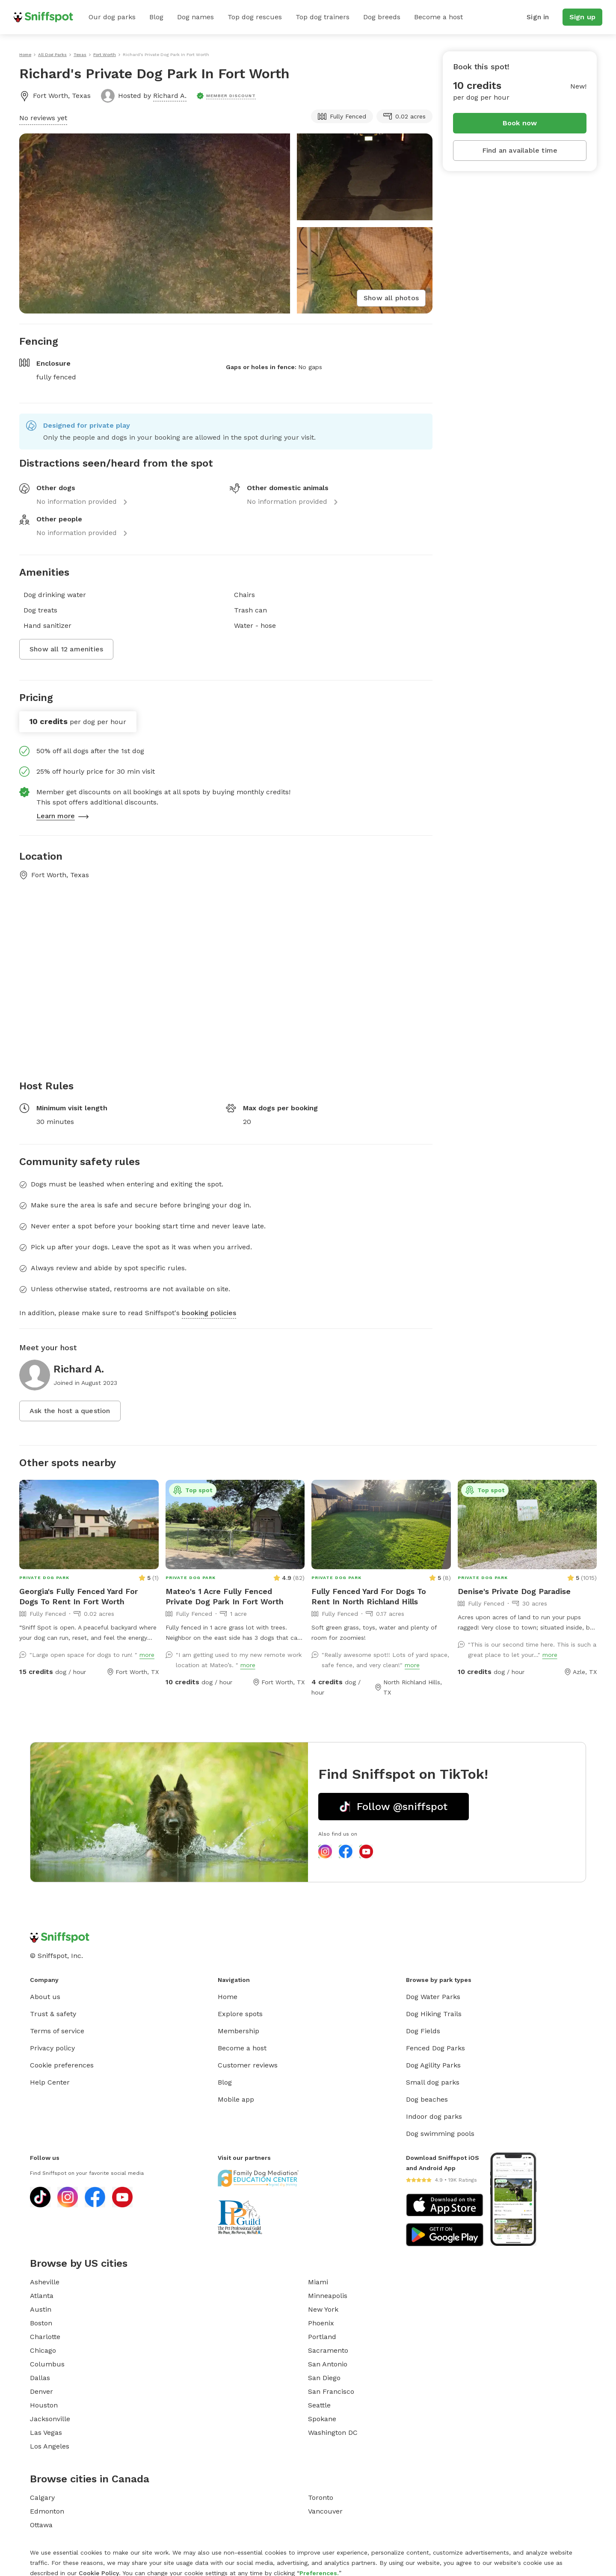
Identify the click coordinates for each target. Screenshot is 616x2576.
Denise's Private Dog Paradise (514, 1591)
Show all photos (391, 298)
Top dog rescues (255, 17)
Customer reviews (248, 2065)
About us (45, 1997)
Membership (238, 2031)
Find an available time (519, 150)
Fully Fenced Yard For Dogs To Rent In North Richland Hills (368, 1596)
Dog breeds (381, 17)
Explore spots (240, 2014)
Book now (520, 123)
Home (227, 1997)
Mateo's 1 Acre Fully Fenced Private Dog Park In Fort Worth (225, 1596)
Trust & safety (53, 2014)
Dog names (195, 17)
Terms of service (57, 2031)
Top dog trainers (322, 17)
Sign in (538, 17)
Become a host (438, 17)
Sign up (582, 17)
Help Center (50, 2082)
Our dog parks (112, 17)
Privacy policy (52, 2048)
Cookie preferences (62, 2065)
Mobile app (236, 2099)
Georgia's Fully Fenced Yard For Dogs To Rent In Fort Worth (78, 1596)
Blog (156, 17)
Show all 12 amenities (66, 649)
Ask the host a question (70, 1411)
